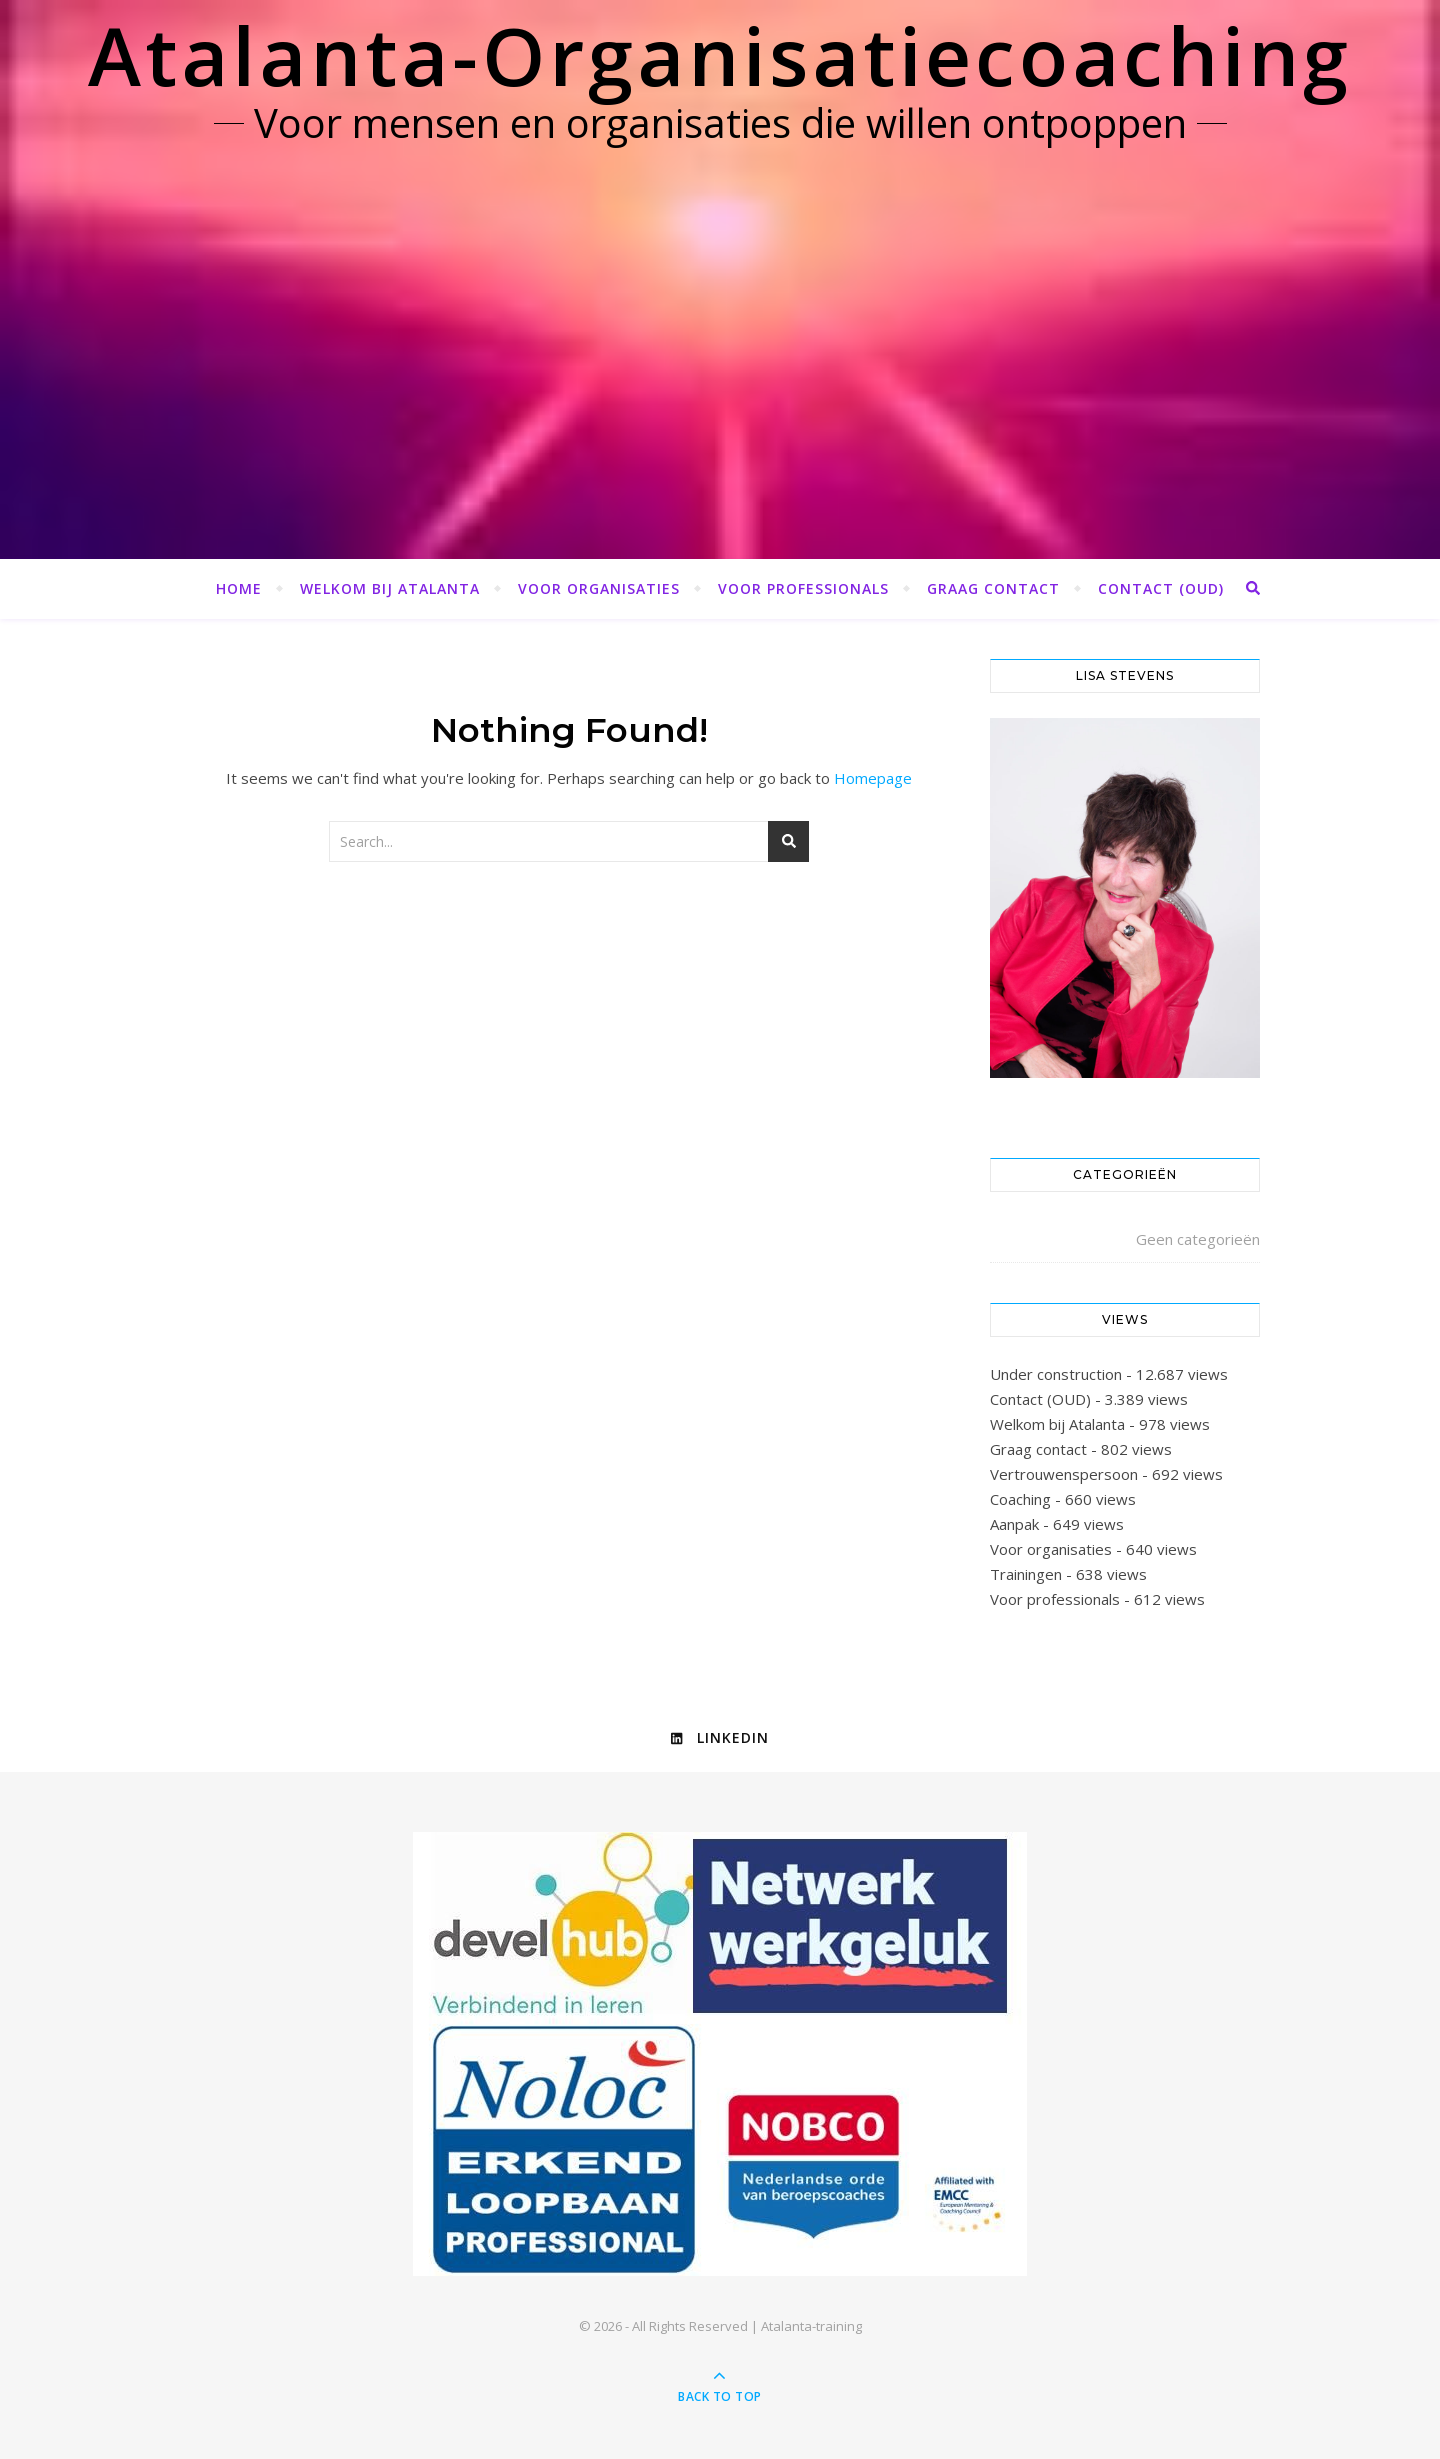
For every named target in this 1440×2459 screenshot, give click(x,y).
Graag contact (993, 588)
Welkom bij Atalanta (390, 588)
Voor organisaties (599, 588)
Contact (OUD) (1161, 588)
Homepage (873, 778)
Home (239, 588)
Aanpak (1014, 1524)
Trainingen (1026, 1574)
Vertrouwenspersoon (1064, 1474)
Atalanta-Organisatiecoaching (720, 54)
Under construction (1056, 1374)
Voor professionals (803, 588)
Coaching (1020, 1499)
